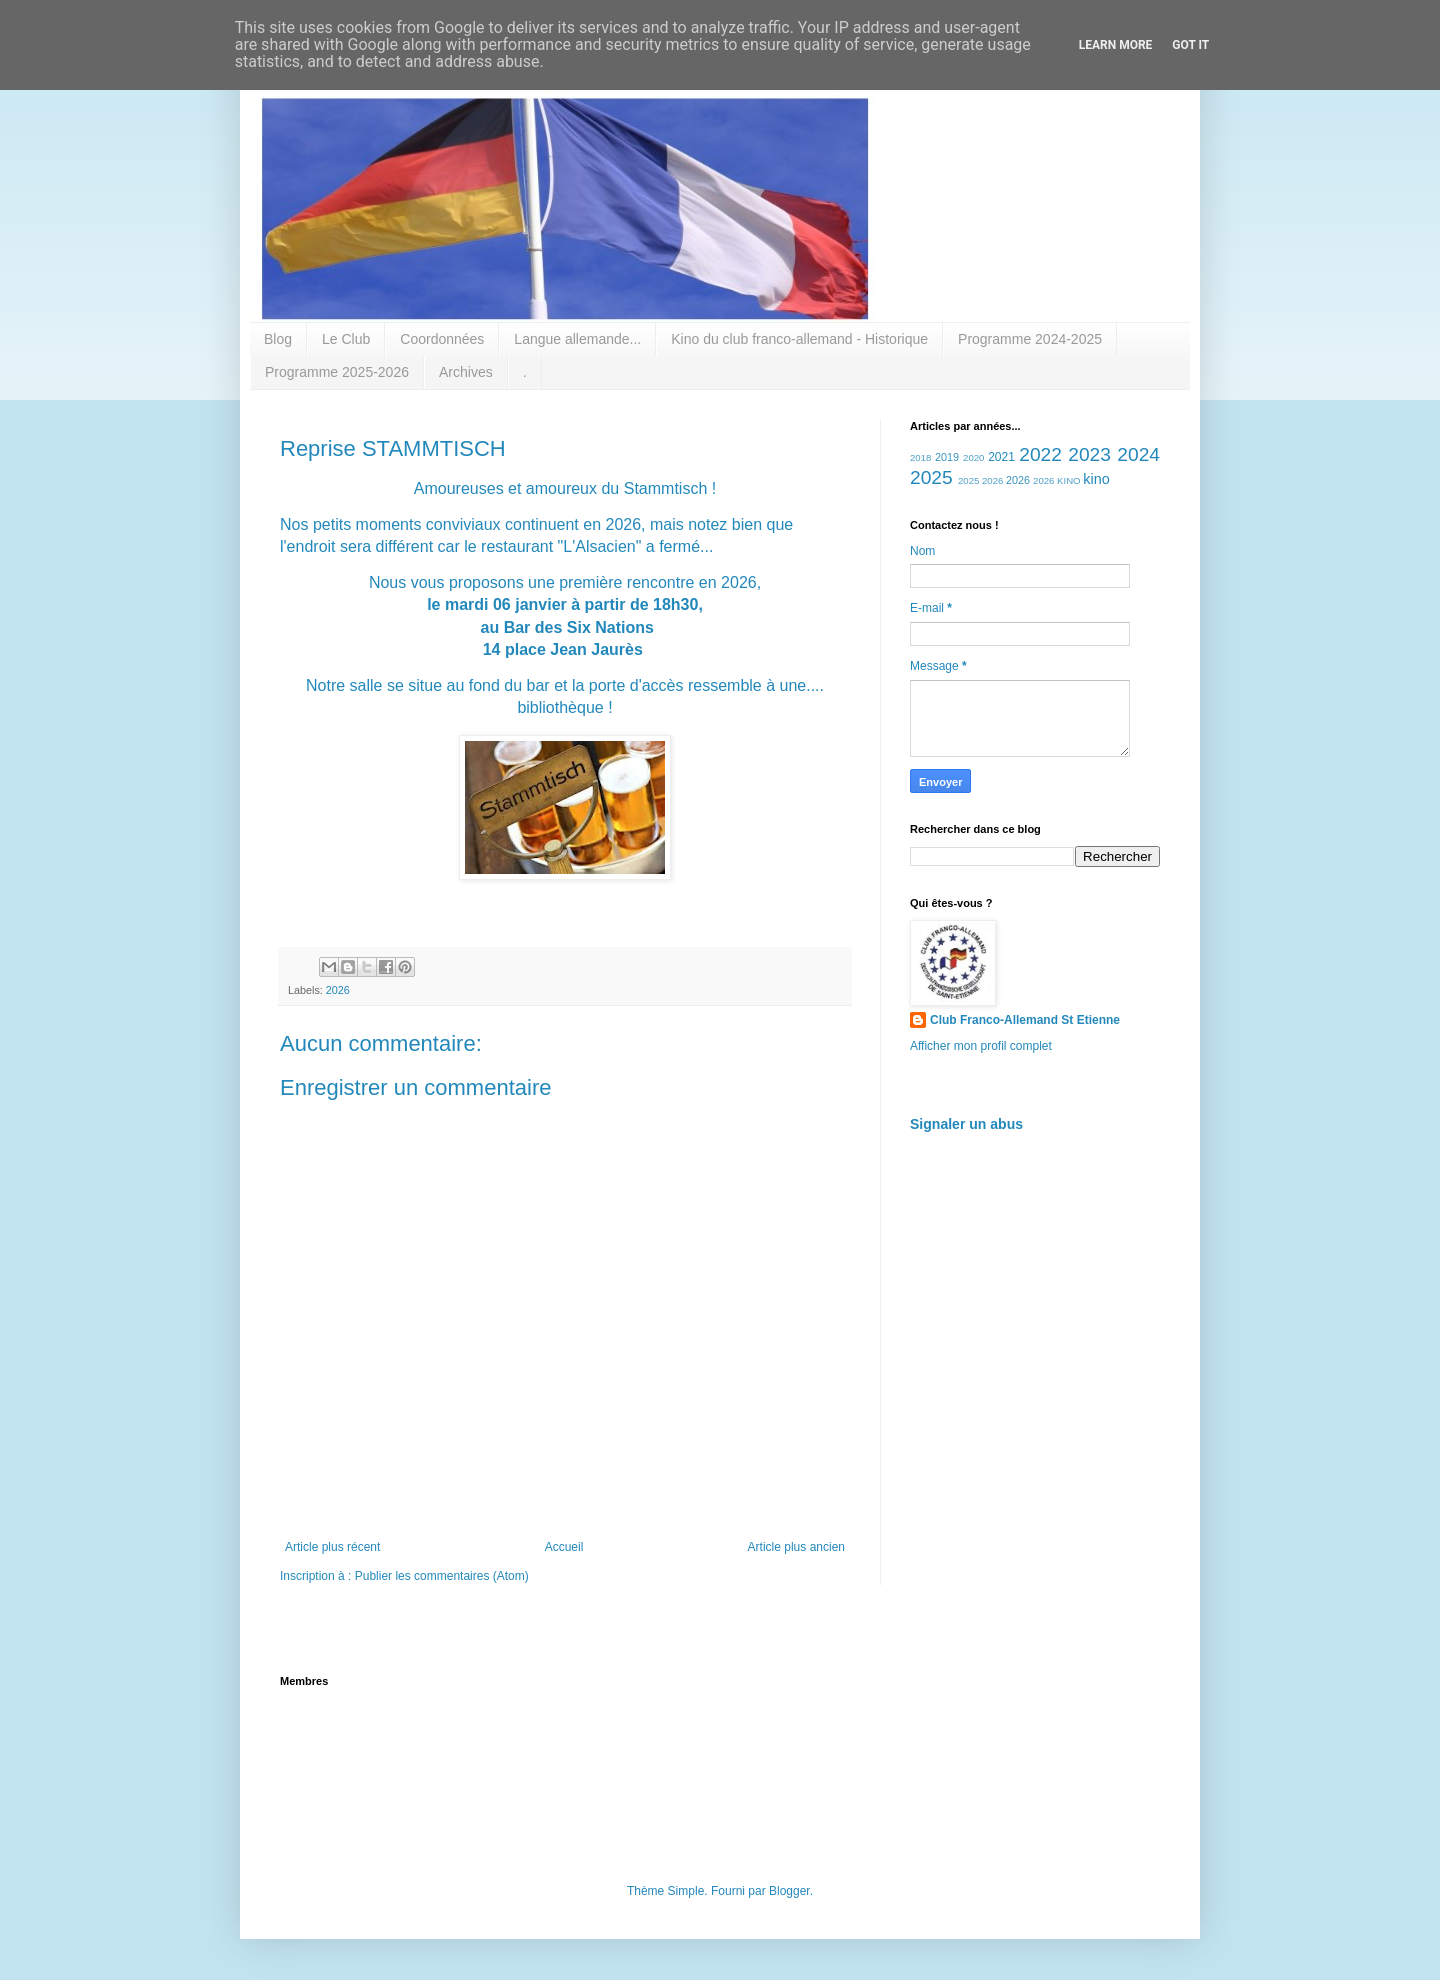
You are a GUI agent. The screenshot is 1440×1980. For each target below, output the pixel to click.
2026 (338, 990)
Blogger (789, 1891)
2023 (1089, 454)
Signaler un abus (966, 1124)
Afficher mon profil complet (981, 1046)
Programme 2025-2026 (337, 372)
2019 (947, 457)
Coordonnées (442, 339)
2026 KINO (1056, 480)
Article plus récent (332, 1547)
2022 (1040, 454)
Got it (1190, 45)
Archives (466, 372)
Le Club (346, 339)
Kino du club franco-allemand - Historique (799, 339)
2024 (1138, 454)
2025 (931, 477)
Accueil (564, 1547)
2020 (973, 457)
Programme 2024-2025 (1030, 339)
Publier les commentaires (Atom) (442, 1576)
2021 (1001, 457)
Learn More (1116, 45)
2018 (920, 457)
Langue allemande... (577, 339)
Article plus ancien (796, 1547)
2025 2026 (980, 480)
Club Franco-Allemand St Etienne (1025, 1020)
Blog (278, 339)
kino (1096, 479)
